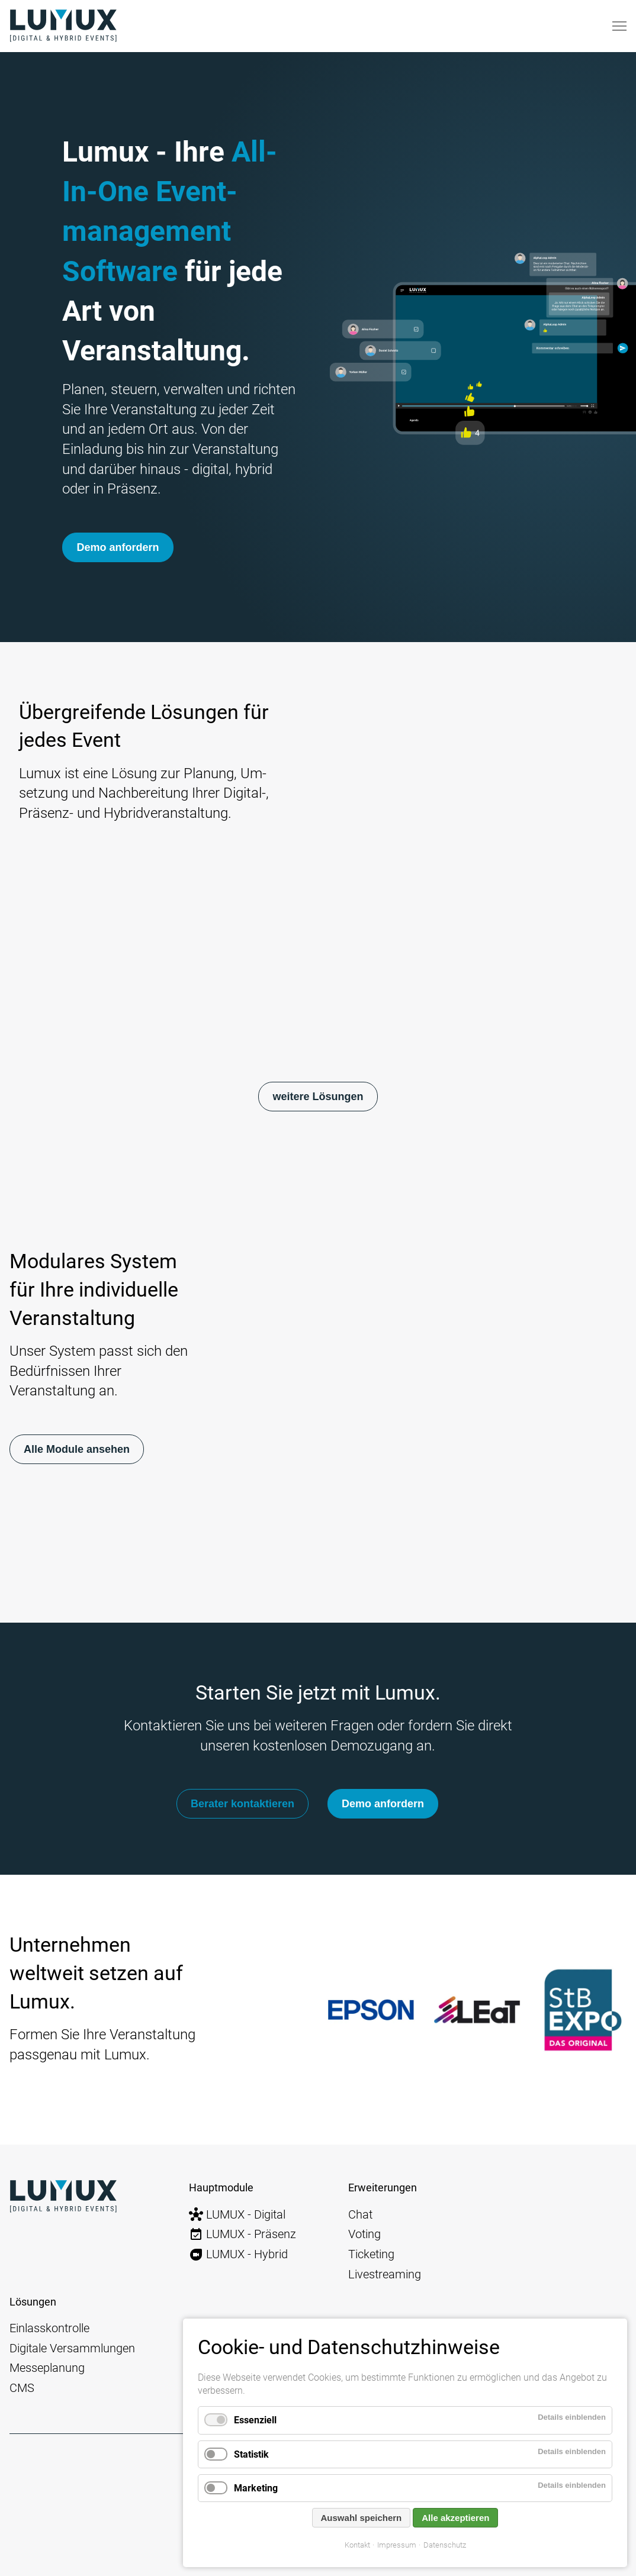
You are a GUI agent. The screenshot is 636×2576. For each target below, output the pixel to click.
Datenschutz (444, 2544)
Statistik (251, 2454)
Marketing (256, 2488)
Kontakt (357, 2544)
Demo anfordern (117, 547)
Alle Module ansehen (77, 1449)
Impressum (396, 2544)
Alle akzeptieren (455, 2518)
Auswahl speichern (361, 2518)
